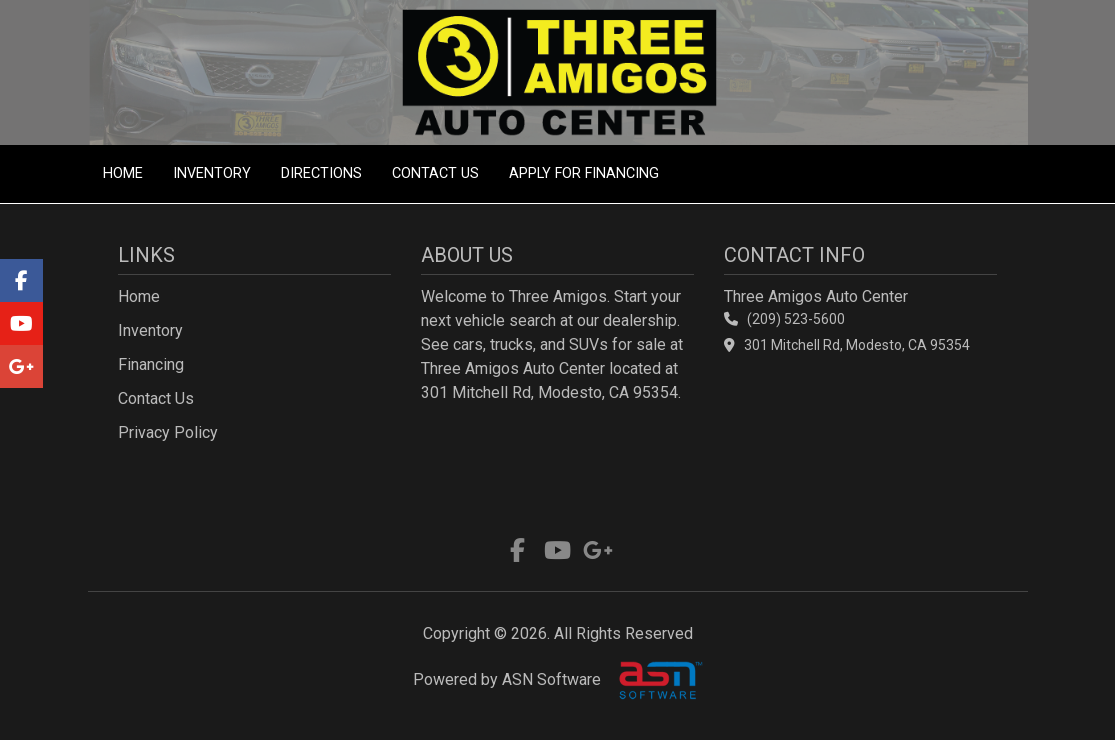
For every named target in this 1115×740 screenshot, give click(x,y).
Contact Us (435, 173)
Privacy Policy (168, 432)
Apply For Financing (584, 173)
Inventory (212, 173)
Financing (151, 364)
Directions (321, 173)
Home (123, 173)
